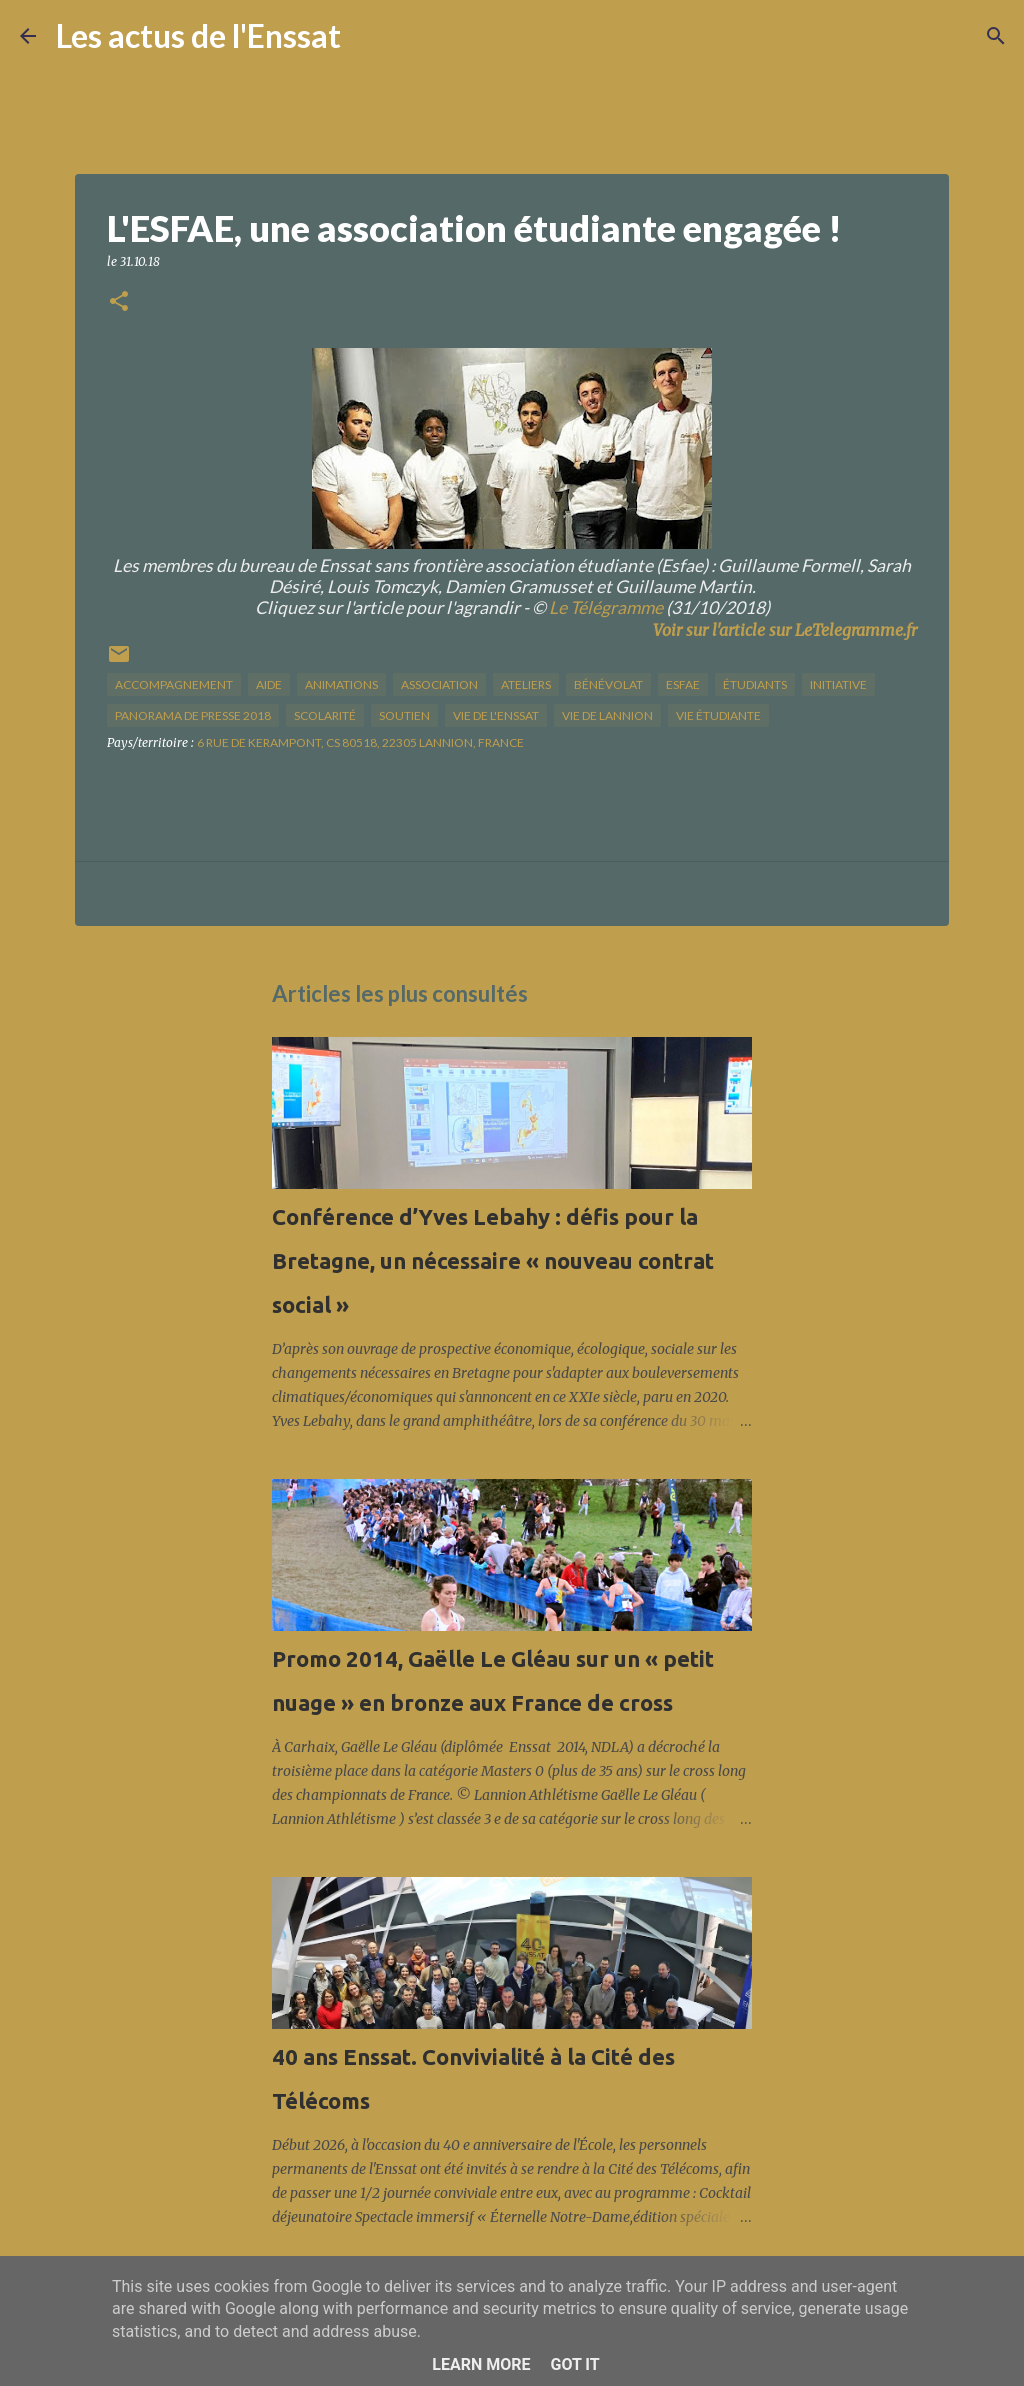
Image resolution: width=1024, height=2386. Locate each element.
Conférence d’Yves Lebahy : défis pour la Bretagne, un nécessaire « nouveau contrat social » (493, 1260)
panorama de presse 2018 (193, 715)
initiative (838, 684)
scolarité (325, 715)
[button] (119, 302)
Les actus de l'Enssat (198, 35)
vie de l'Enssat (496, 715)
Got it (574, 2364)
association (439, 684)
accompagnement (174, 684)
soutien (404, 715)
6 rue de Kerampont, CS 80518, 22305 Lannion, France (360, 742)
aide (269, 684)
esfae (683, 684)
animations (341, 684)
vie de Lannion (607, 715)
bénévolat (608, 684)
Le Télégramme (606, 607)
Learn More (481, 2364)
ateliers (526, 684)
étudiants (755, 684)
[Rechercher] (369, 36)
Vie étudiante (718, 715)
